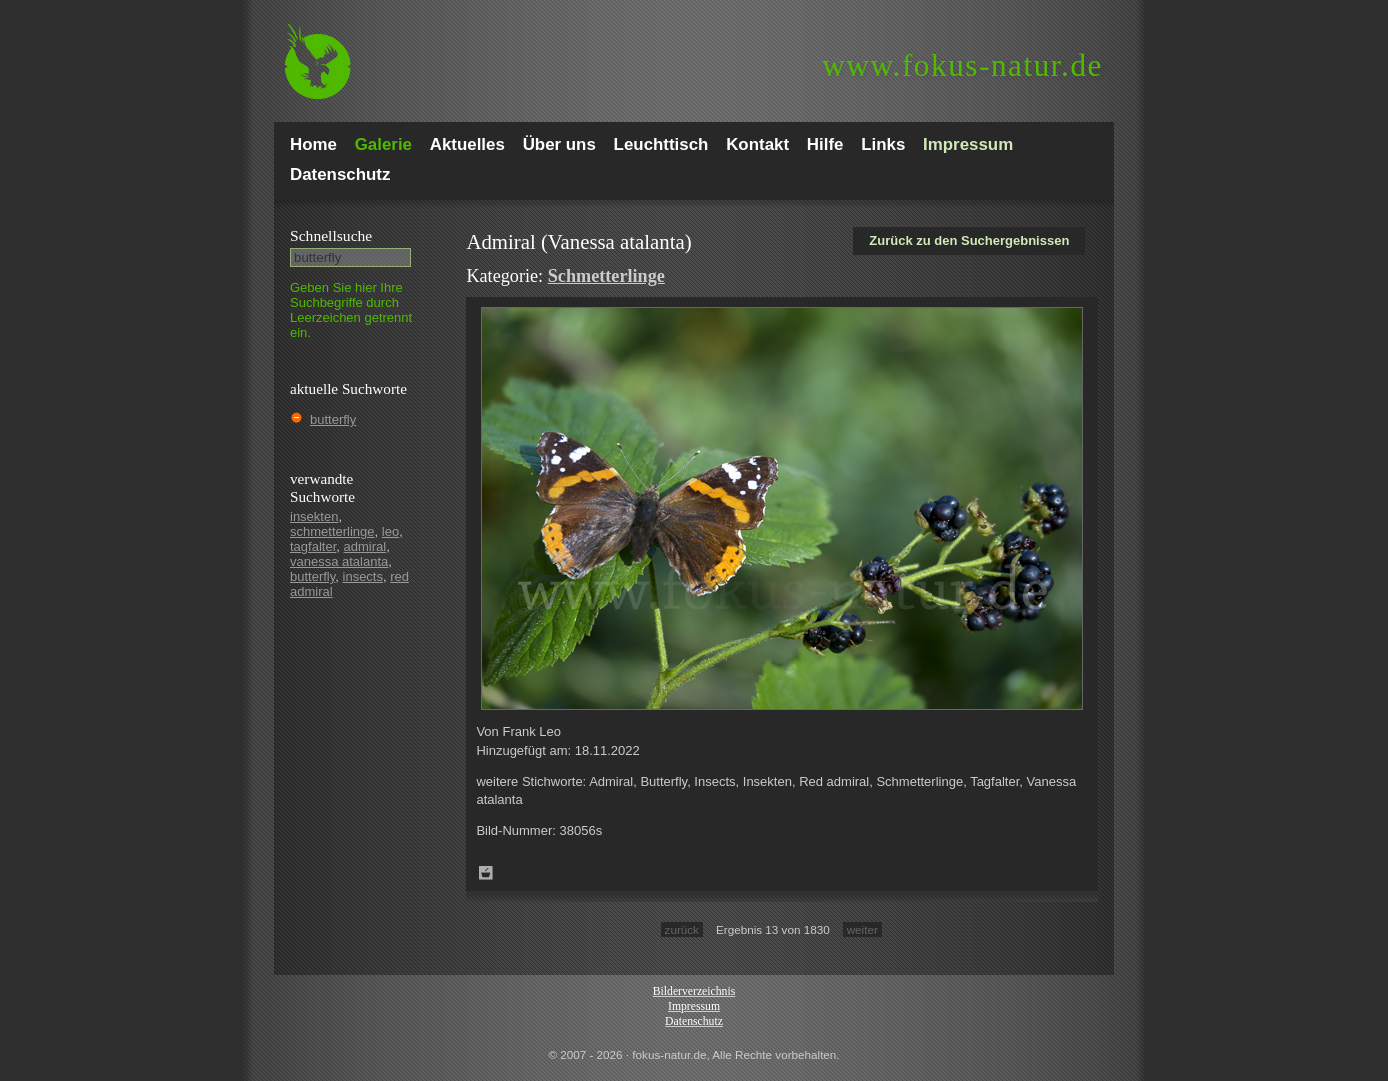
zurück (682, 929)
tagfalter (313, 546)
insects (363, 576)
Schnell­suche (331, 235)
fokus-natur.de (962, 65)
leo (390, 531)
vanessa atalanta (339, 561)
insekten (314, 516)
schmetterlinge (332, 531)
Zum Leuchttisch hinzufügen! (486, 873)
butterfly (333, 419)
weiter (862, 929)
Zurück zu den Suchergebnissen (969, 240)
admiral (365, 546)
